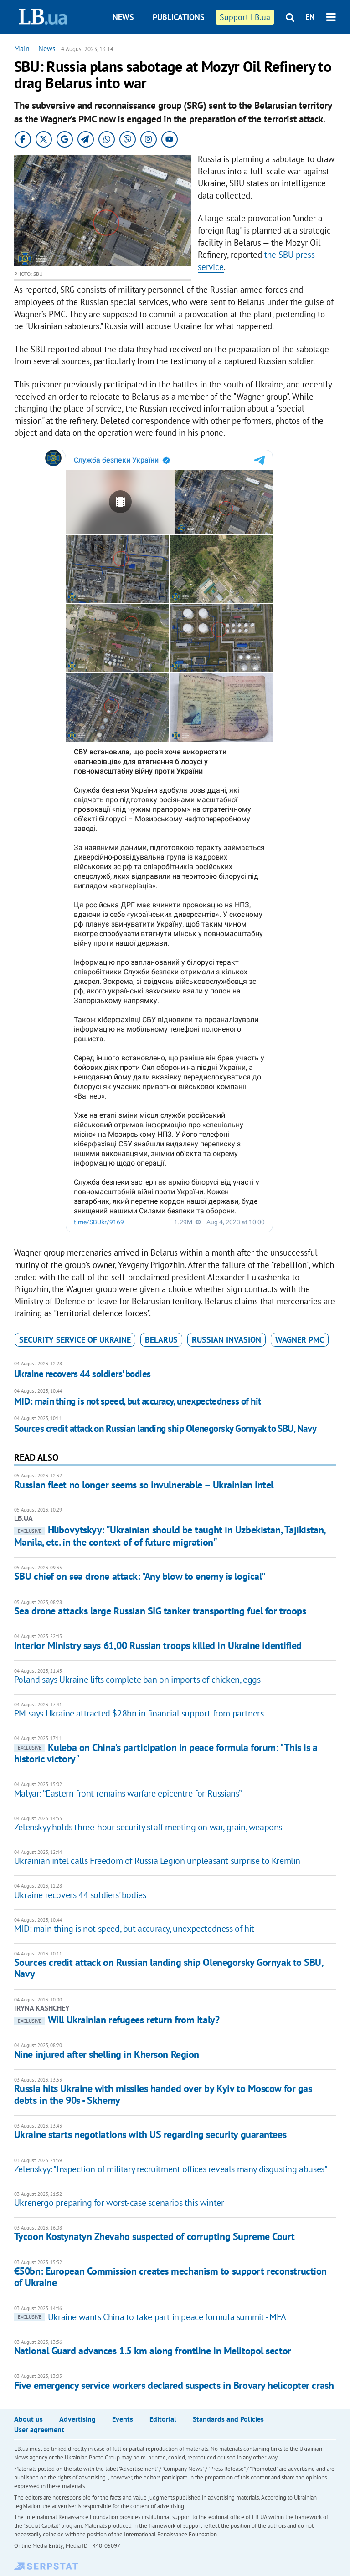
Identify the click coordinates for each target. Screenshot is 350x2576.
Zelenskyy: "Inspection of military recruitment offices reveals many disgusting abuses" (171, 2169)
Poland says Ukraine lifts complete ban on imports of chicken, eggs (137, 1679)
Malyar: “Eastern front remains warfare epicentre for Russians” (128, 1793)
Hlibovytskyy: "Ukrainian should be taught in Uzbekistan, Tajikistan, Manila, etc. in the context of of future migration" (169, 1535)
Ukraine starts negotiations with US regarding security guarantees (150, 2134)
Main (22, 48)
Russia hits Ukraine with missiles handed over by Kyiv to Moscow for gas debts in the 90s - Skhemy (163, 2094)
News (123, 17)
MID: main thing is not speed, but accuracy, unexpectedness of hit (137, 1401)
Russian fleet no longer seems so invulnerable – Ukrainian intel (143, 1484)
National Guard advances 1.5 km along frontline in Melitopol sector (152, 2350)
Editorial (162, 2418)
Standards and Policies (228, 2418)
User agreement (39, 2429)
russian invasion (226, 1339)
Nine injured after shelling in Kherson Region (106, 2054)
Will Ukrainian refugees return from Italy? (117, 2019)
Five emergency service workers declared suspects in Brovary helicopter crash (174, 2385)
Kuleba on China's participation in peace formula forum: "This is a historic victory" (166, 1753)
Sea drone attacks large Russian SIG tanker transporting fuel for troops (160, 1610)
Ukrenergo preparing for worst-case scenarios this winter (119, 2203)
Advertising (77, 2418)
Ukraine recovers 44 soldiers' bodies (82, 1374)
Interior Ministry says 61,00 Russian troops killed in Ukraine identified (158, 1645)
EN (309, 17)
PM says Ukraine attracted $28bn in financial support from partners (139, 1713)
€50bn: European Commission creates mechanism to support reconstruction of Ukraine (170, 2277)
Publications (179, 17)
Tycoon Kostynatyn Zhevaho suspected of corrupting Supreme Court (154, 2236)
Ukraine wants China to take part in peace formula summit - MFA (150, 2317)
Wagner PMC (299, 1339)
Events (122, 2418)
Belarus (161, 1339)
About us (28, 2418)
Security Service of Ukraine (75, 1339)
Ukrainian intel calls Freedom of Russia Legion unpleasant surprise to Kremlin (157, 1861)
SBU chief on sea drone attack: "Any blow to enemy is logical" (140, 1576)
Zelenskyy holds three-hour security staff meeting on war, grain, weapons (148, 1827)
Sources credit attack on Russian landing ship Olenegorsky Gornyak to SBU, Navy (165, 1428)
